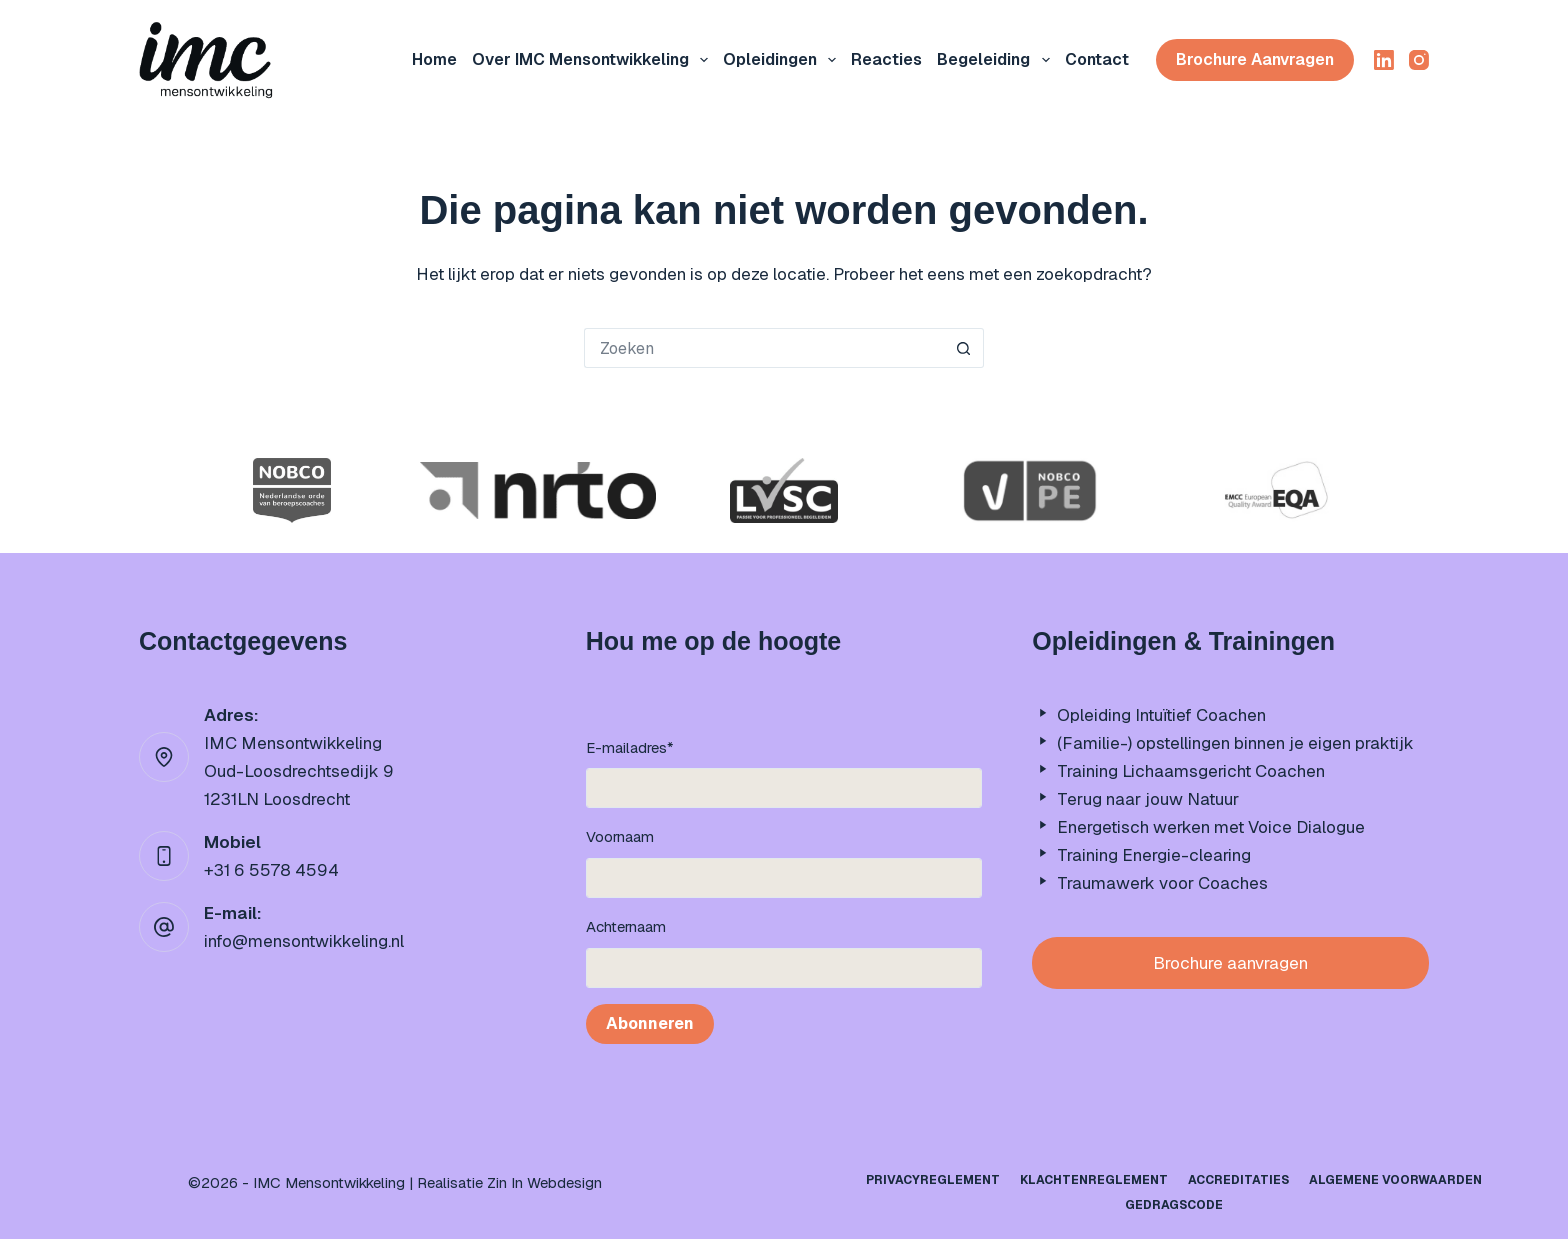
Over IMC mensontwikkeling (594, 60)
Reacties (886, 59)
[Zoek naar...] (764, 348)
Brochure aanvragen (1255, 59)
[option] (292, 490)
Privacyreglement (933, 1180)
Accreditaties (1238, 1180)
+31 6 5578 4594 (271, 870)
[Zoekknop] (964, 348)
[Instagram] (1419, 60)
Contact (1097, 59)
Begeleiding (997, 60)
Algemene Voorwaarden (1395, 1180)
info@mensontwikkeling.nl (304, 941)
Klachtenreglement (1094, 1180)
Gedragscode (1174, 1205)
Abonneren (650, 1023)
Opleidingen (783, 60)
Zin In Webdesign (544, 1182)
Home (434, 59)
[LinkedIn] (1384, 60)
